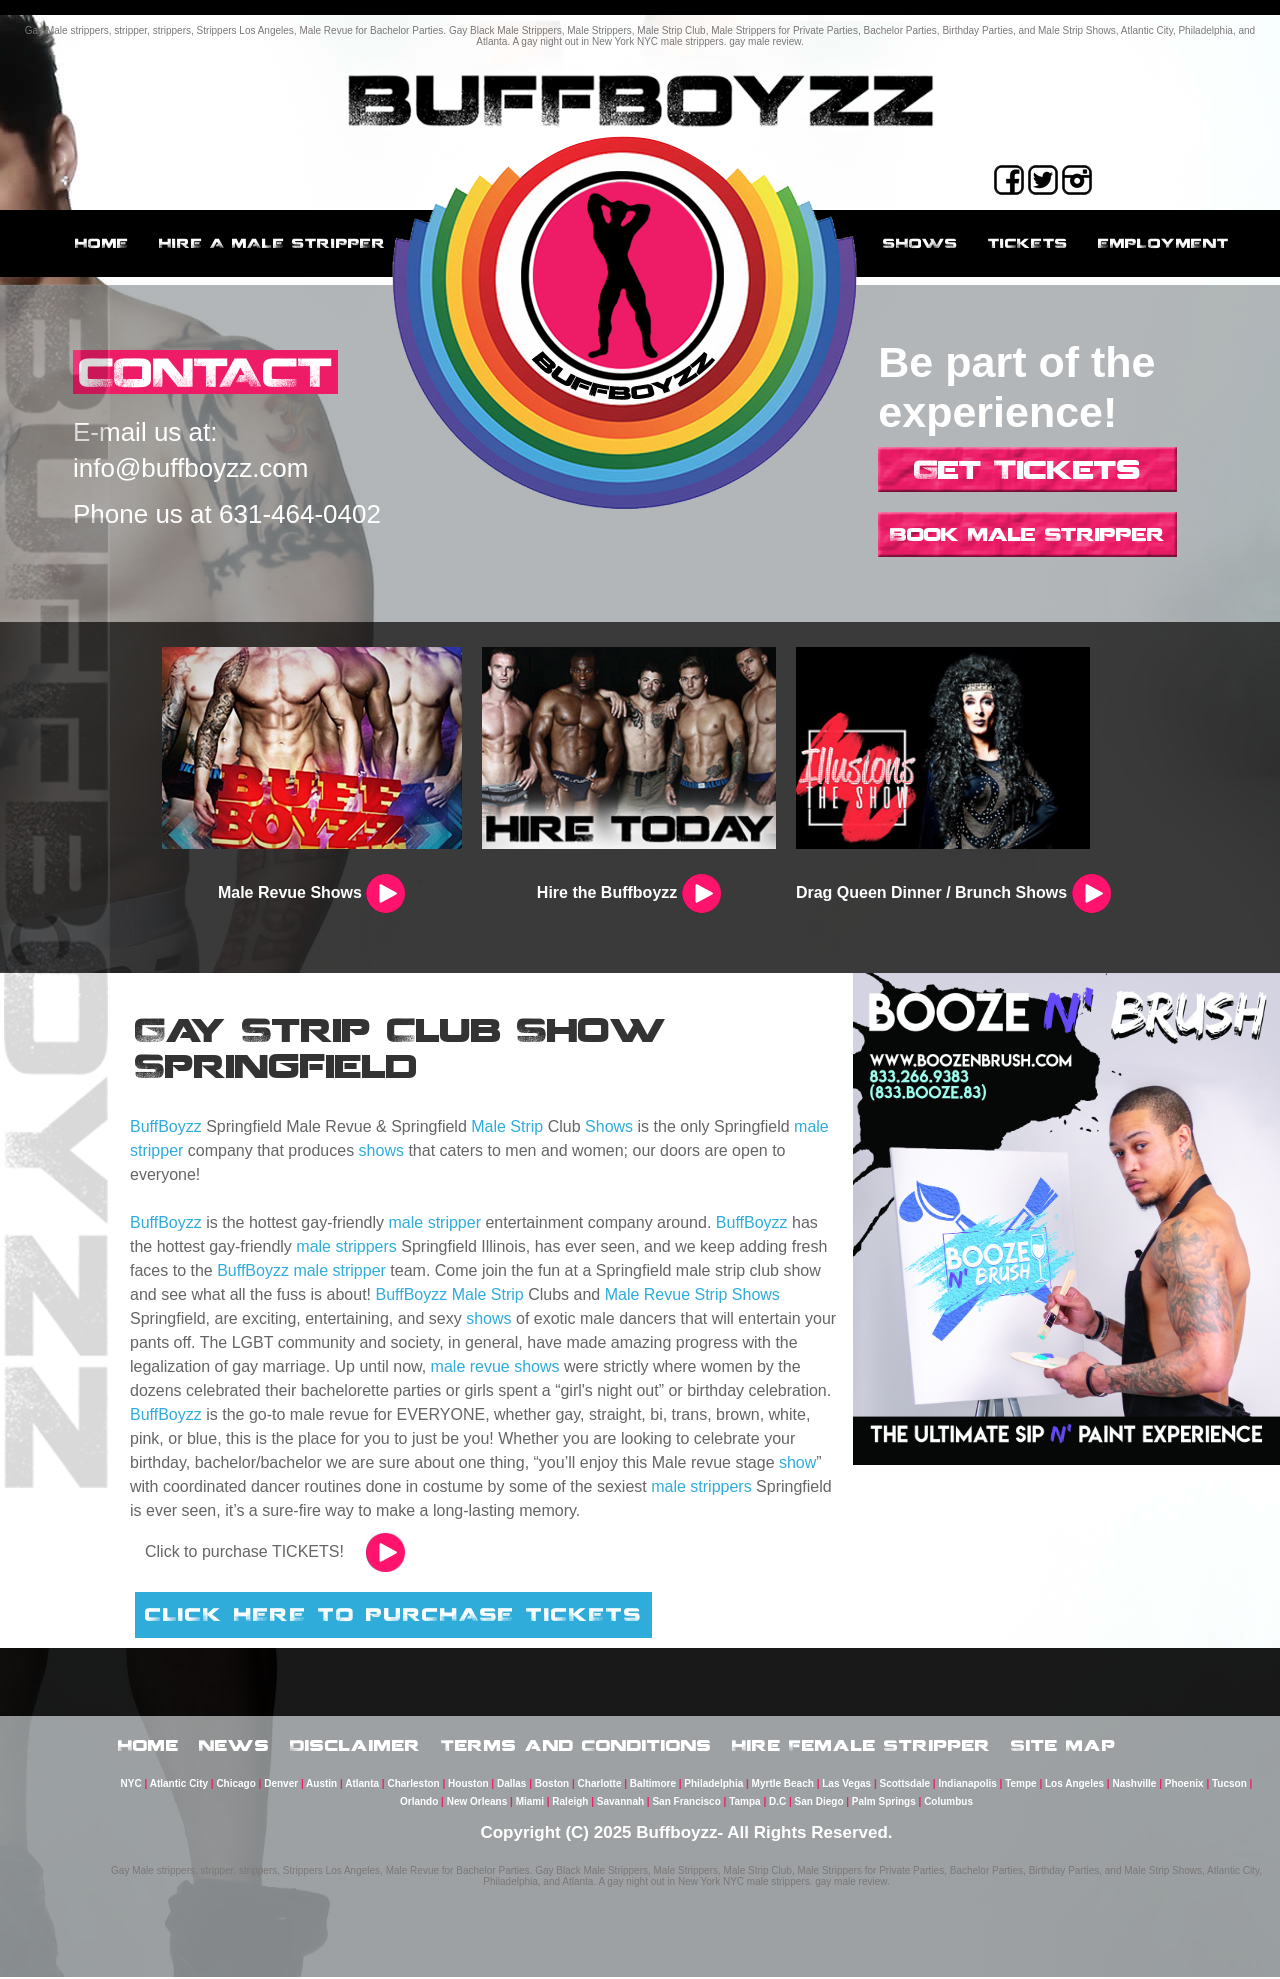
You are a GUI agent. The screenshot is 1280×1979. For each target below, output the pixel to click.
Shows (920, 243)
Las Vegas (846, 1785)
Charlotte (600, 1785)
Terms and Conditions (576, 1746)
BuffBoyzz (166, 1126)
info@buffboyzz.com (190, 469)
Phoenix (1184, 1785)
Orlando (419, 1803)
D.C (777, 1803)
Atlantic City (179, 1785)
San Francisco (686, 1803)
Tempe (1021, 1785)
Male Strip (507, 1126)
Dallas (511, 1785)
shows (381, 1150)
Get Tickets (1027, 469)
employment (1163, 243)
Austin (321, 1785)
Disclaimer (355, 1746)
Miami (530, 1803)
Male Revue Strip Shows (692, 1294)
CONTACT (208, 372)
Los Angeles (1074, 1785)
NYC (131, 1785)
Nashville (1134, 1785)
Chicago (235, 1785)
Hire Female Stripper (861, 1746)
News (234, 1746)
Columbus (948, 1803)
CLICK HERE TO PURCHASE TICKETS (393, 1614)
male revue (470, 1366)
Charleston (413, 1785)
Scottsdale (905, 1785)
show (797, 1462)
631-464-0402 (300, 515)
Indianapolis (967, 1785)
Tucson (1229, 1785)
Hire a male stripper (272, 243)
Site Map (1063, 1746)
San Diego (819, 1803)
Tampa (745, 1803)
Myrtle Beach (783, 1785)
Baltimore (653, 1785)
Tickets (1028, 243)
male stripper (435, 1222)
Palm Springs (884, 1803)
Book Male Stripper (1027, 534)
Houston (468, 1785)
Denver (281, 1785)
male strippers (346, 1246)
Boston (552, 1785)
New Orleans (477, 1803)
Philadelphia (713, 1785)
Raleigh (570, 1803)
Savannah (620, 1803)
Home (102, 243)
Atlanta (362, 1785)
